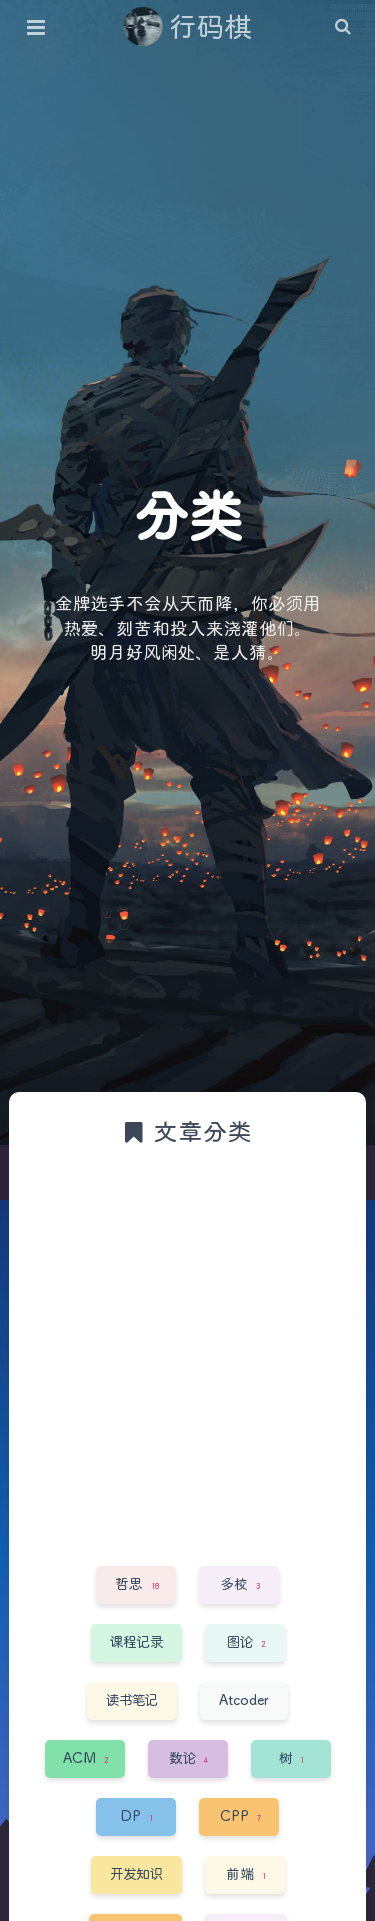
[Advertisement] (187, 1354)
